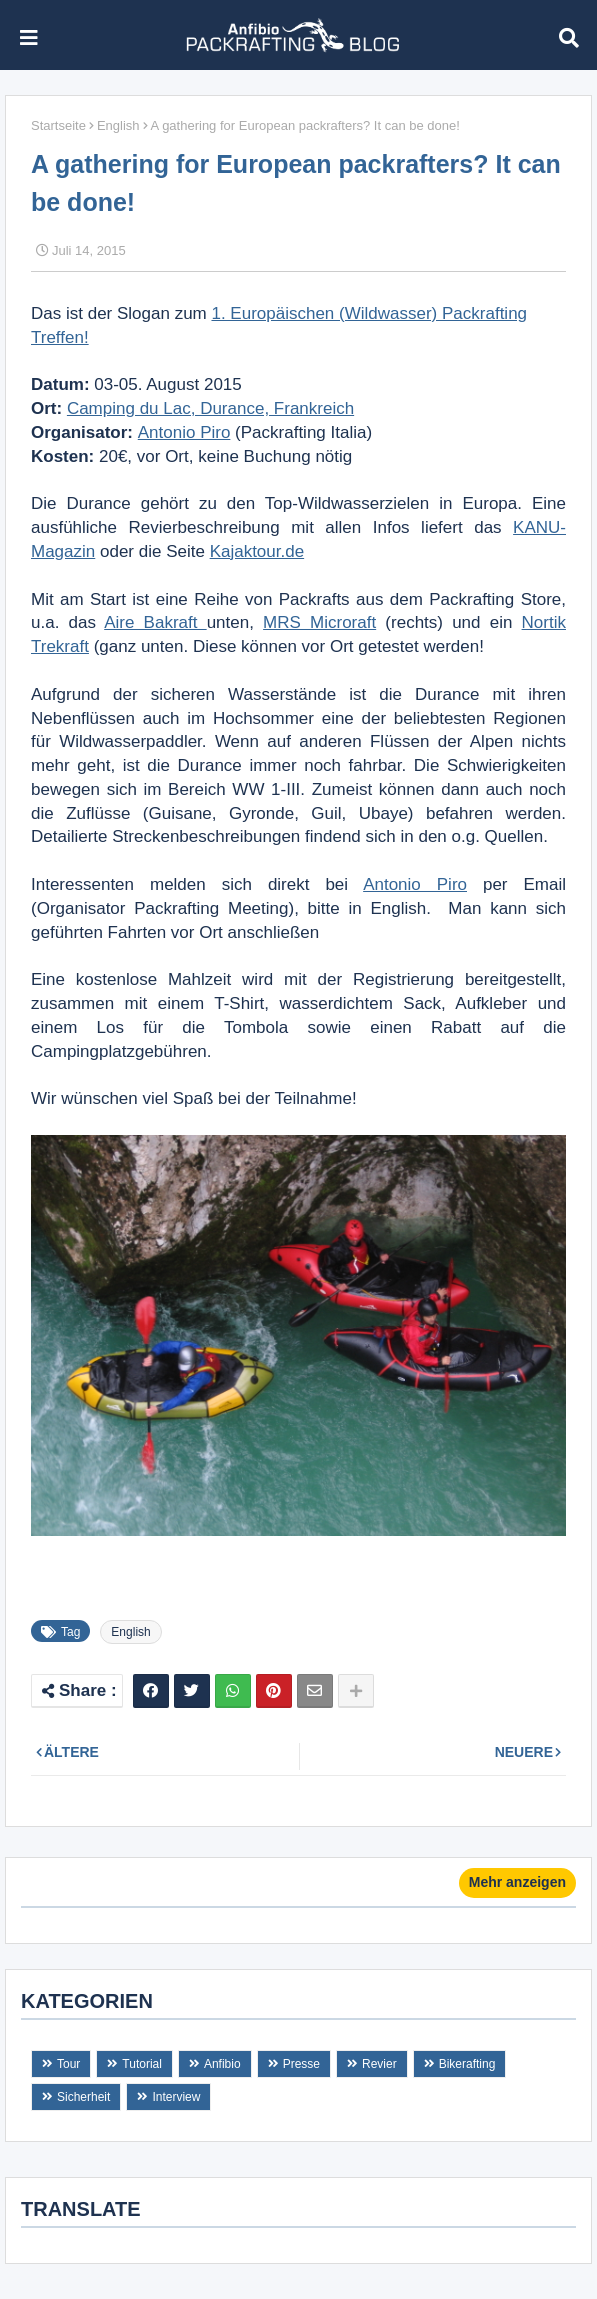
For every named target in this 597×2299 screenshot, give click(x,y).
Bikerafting (467, 2064)
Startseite (58, 125)
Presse (301, 2064)
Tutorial (142, 2064)
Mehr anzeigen (517, 1882)
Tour (68, 2064)
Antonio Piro (184, 432)
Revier (379, 2064)
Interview (176, 2097)
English (118, 125)
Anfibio (222, 2064)
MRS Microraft (319, 622)
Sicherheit (83, 2097)
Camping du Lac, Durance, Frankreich (210, 408)
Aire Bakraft (155, 622)
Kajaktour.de (257, 551)
